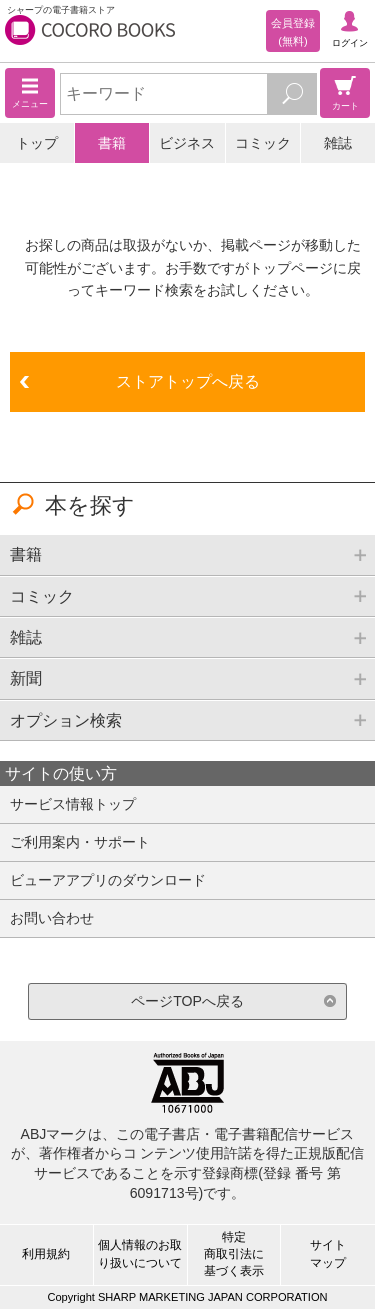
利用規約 (46, 1254)
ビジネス (187, 143)
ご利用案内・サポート (80, 842)
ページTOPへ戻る (187, 1001)
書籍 (112, 143)
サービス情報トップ (73, 804)
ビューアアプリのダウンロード (108, 880)
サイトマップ (328, 1253)
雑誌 (338, 143)
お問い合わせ (52, 918)
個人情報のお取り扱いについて (140, 1253)
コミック (263, 143)
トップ (37, 143)
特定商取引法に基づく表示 (234, 1254)
